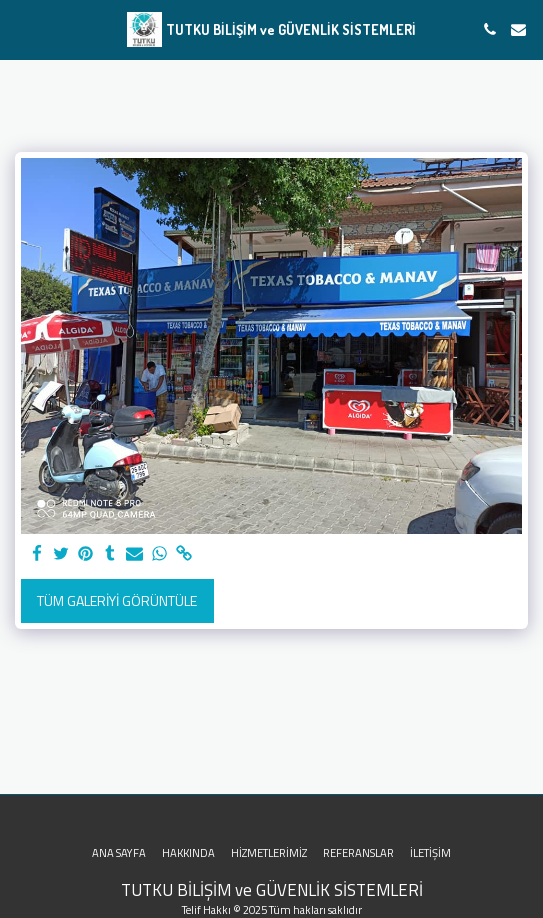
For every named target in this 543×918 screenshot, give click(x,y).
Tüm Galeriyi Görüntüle (117, 600)
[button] (22, 28)
